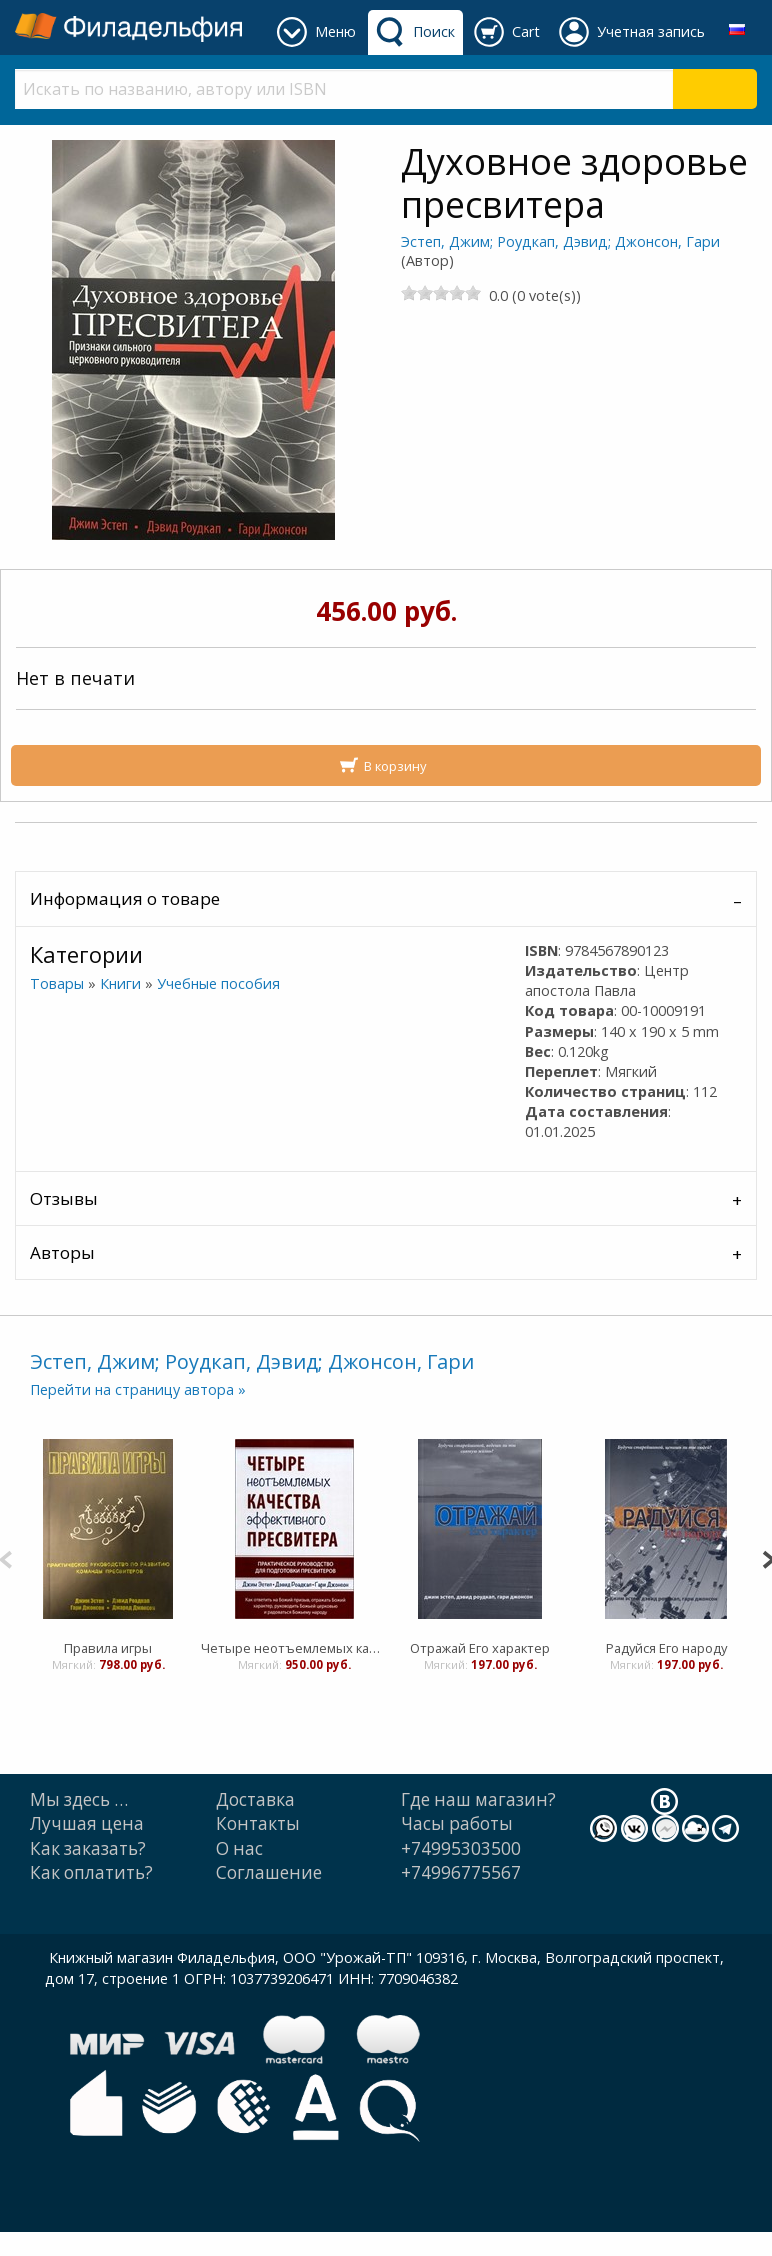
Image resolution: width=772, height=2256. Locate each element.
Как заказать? (88, 1848)
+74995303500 (461, 1848)
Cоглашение (269, 1872)
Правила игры (108, 1648)
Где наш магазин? (478, 1799)
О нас (239, 1848)
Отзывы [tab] (64, 1198)
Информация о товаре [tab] (125, 898)
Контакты (258, 1823)
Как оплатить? (91, 1872)
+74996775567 (461, 1872)
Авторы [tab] (62, 1252)
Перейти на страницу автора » (138, 1389)
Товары (57, 983)
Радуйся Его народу (666, 1648)
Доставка (255, 1799)
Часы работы (457, 1823)
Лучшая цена (87, 1823)
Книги (120, 983)
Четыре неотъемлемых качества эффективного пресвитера (294, 1648)
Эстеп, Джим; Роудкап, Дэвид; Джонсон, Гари (560, 241)
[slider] (441, 293)
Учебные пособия (218, 983)
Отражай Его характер (480, 1648)
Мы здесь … (79, 1799)
